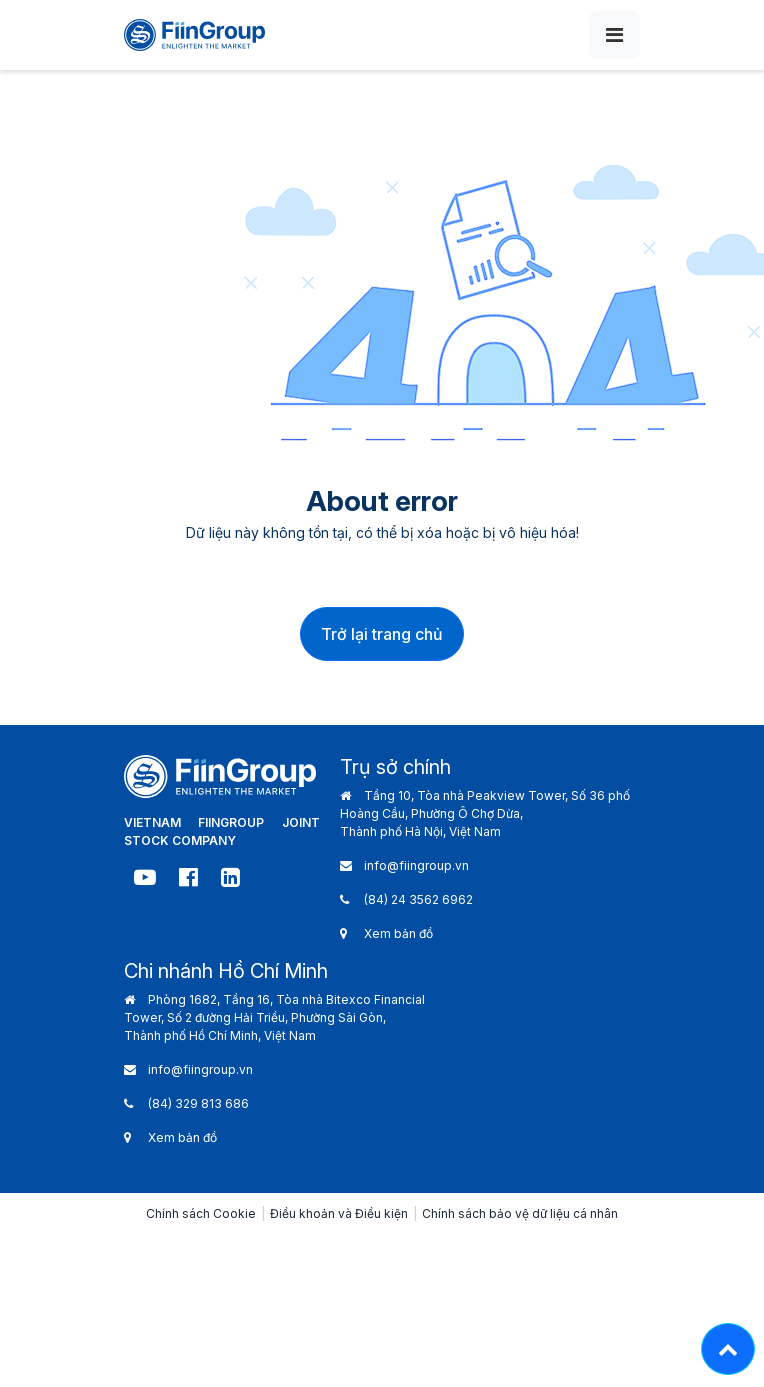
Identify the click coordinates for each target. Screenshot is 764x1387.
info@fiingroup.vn (416, 865)
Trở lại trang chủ (382, 634)
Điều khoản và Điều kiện (339, 1213)
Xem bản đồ (398, 933)
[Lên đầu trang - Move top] (728, 1349)
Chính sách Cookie (201, 1213)
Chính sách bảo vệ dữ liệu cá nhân (520, 1213)
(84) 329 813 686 (198, 1103)
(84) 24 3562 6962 (418, 899)
